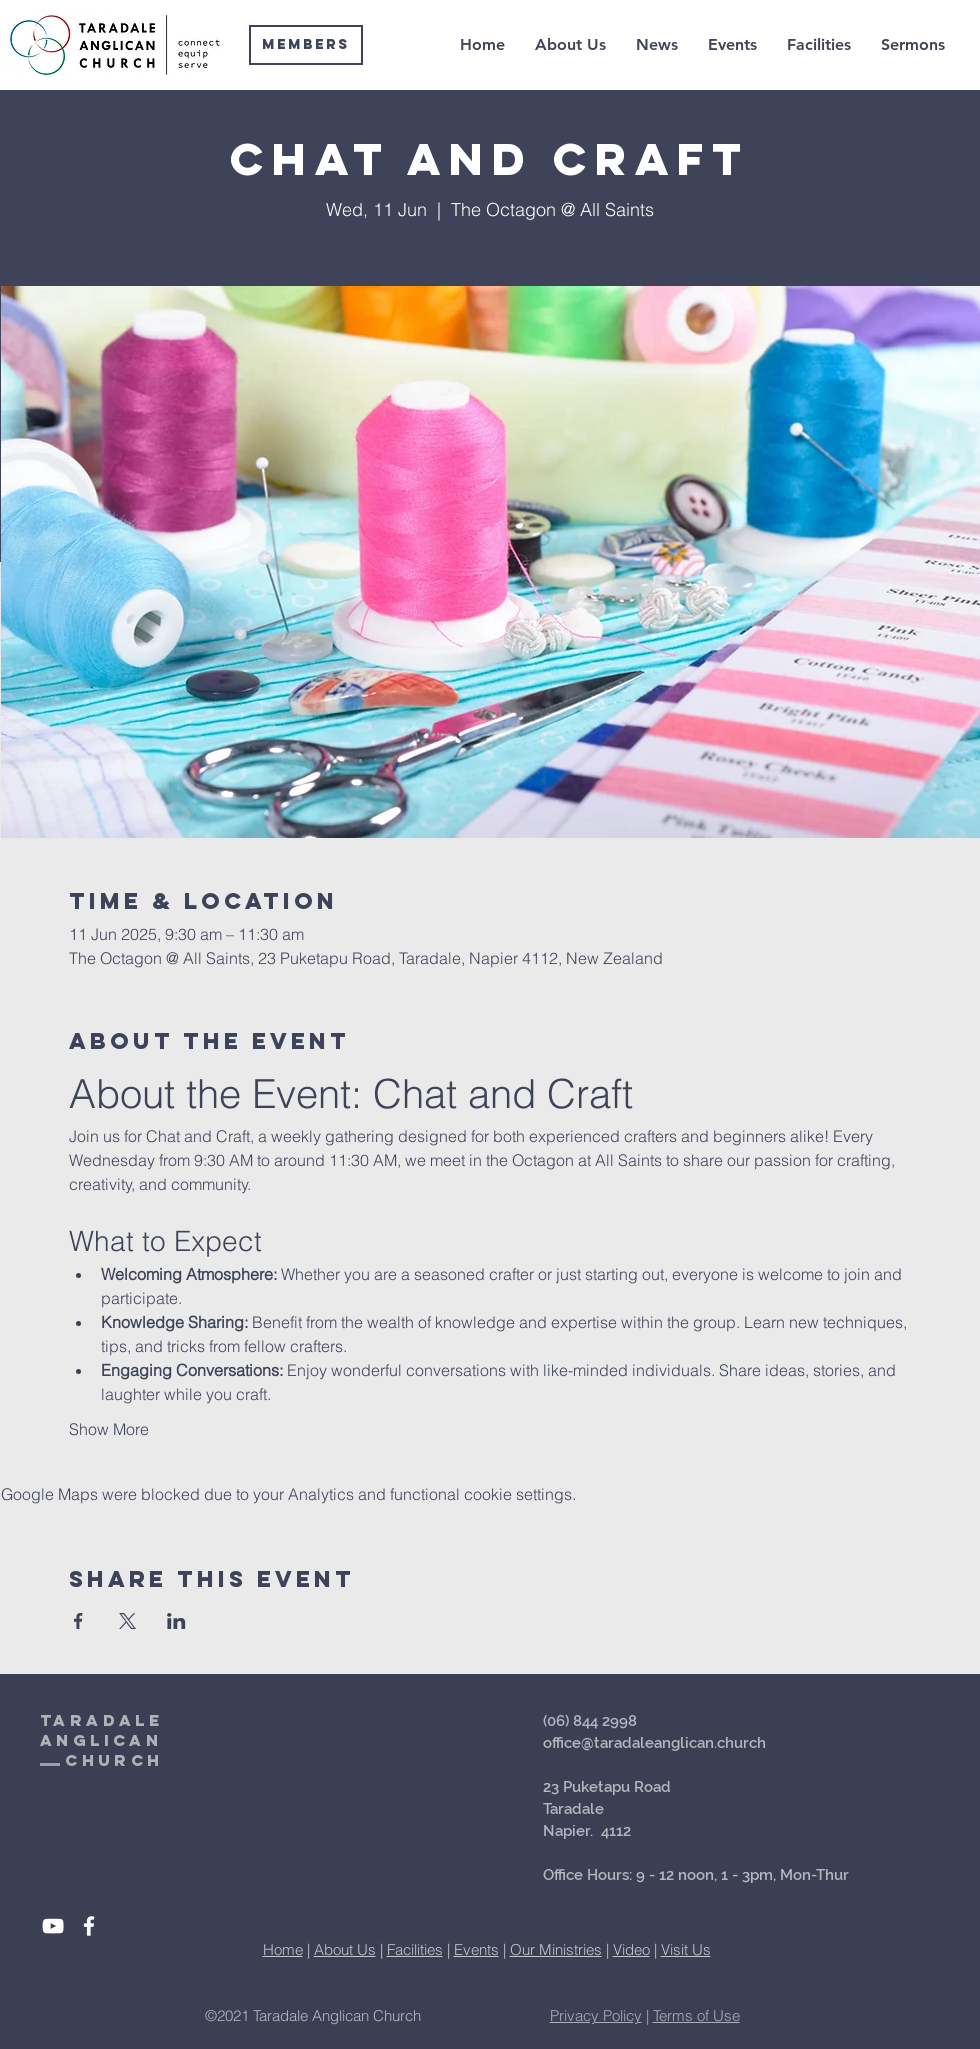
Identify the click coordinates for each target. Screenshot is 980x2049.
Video (631, 1949)
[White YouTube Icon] (53, 1926)
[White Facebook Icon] (89, 1926)
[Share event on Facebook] (78, 1621)
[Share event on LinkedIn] (176, 1621)
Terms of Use (696, 2015)
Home (283, 1949)
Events (476, 1949)
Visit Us (686, 1949)
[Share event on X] (127, 1621)
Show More (109, 1429)
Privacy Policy (596, 2015)
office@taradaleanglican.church (654, 1743)
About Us (345, 1949)
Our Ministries (556, 1949)
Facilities (415, 1949)
